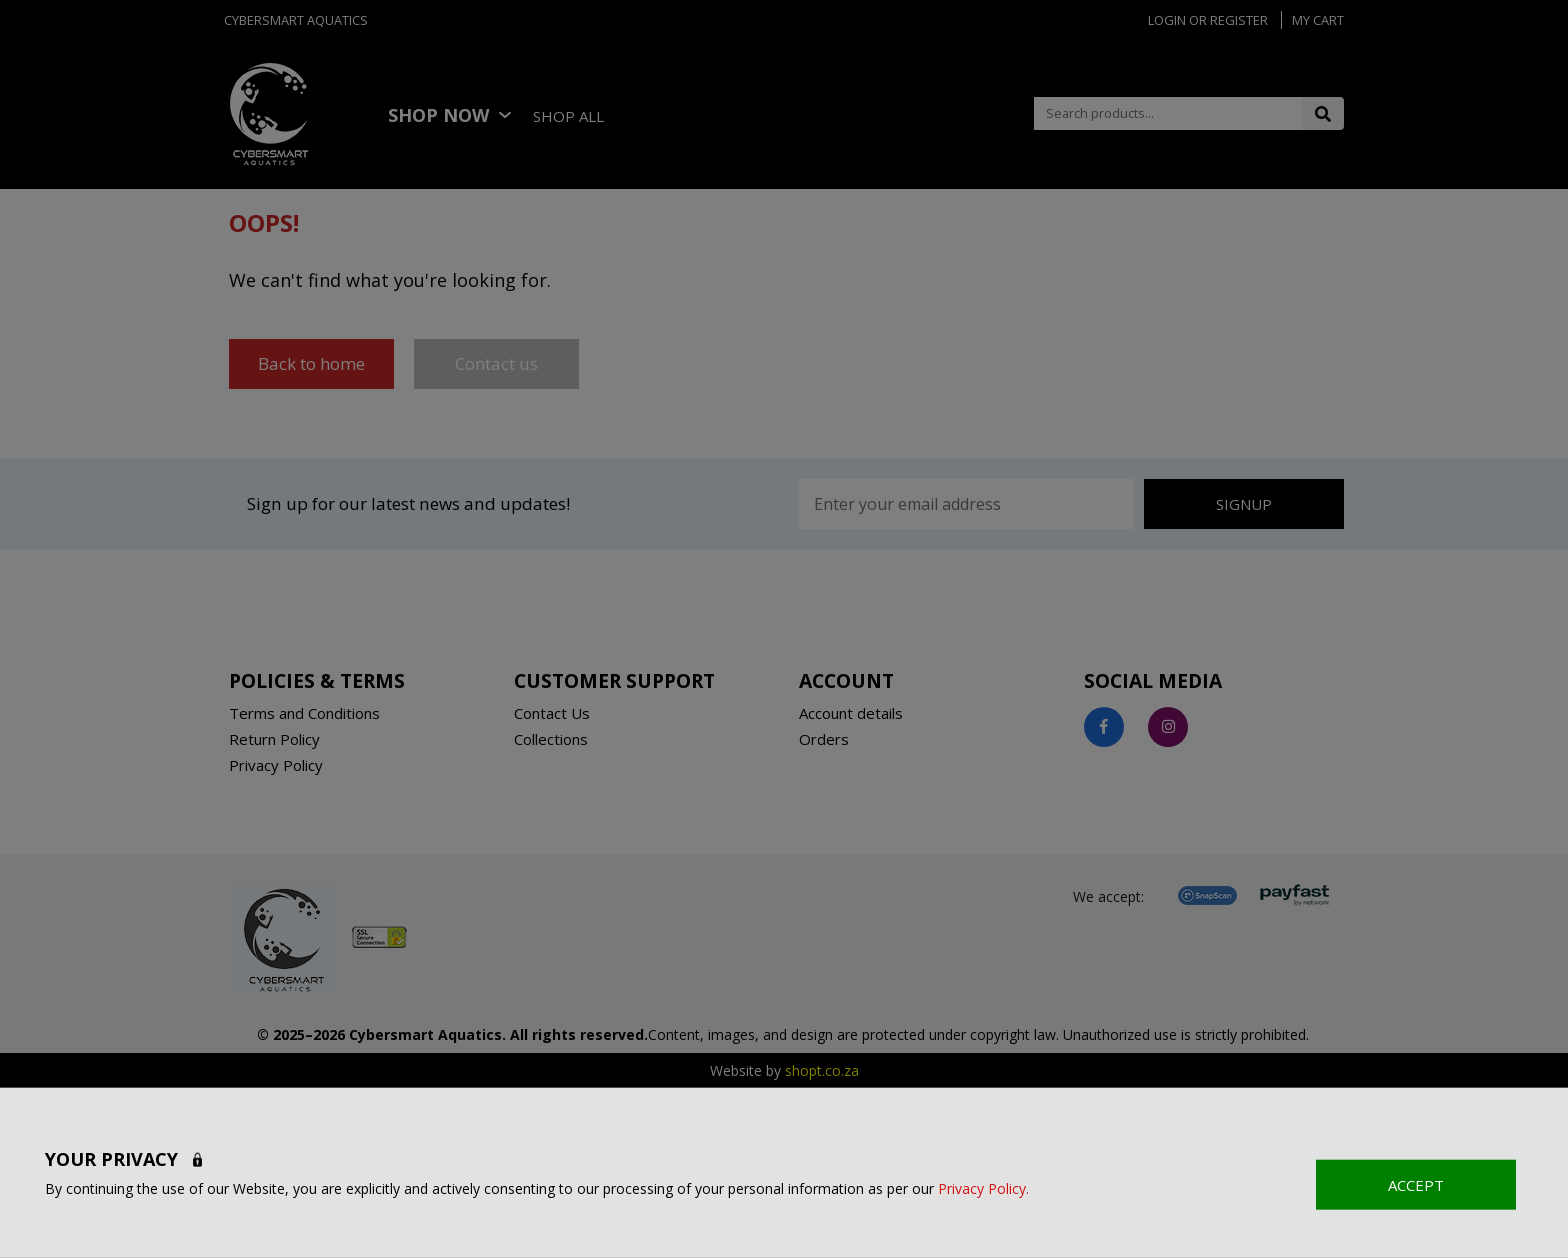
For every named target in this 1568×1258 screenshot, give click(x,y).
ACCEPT (1416, 1184)
